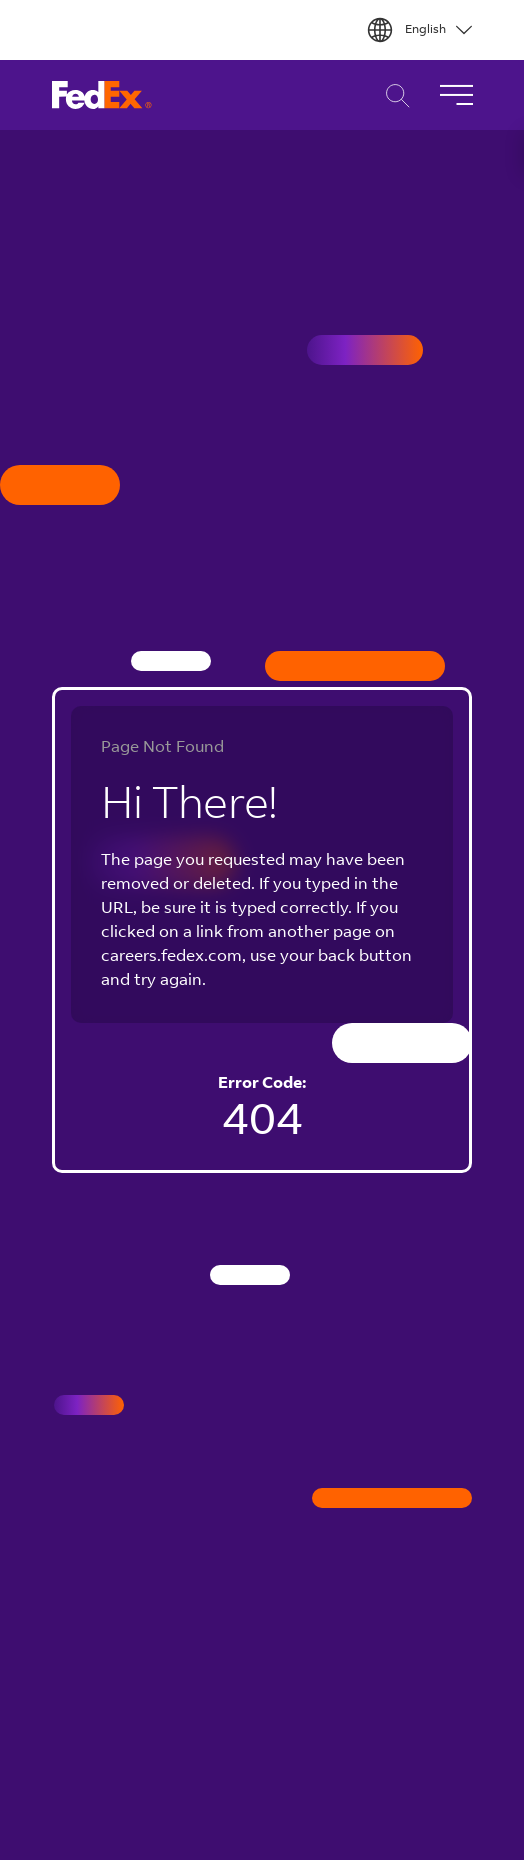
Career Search (392, 95)
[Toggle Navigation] (456, 95)
